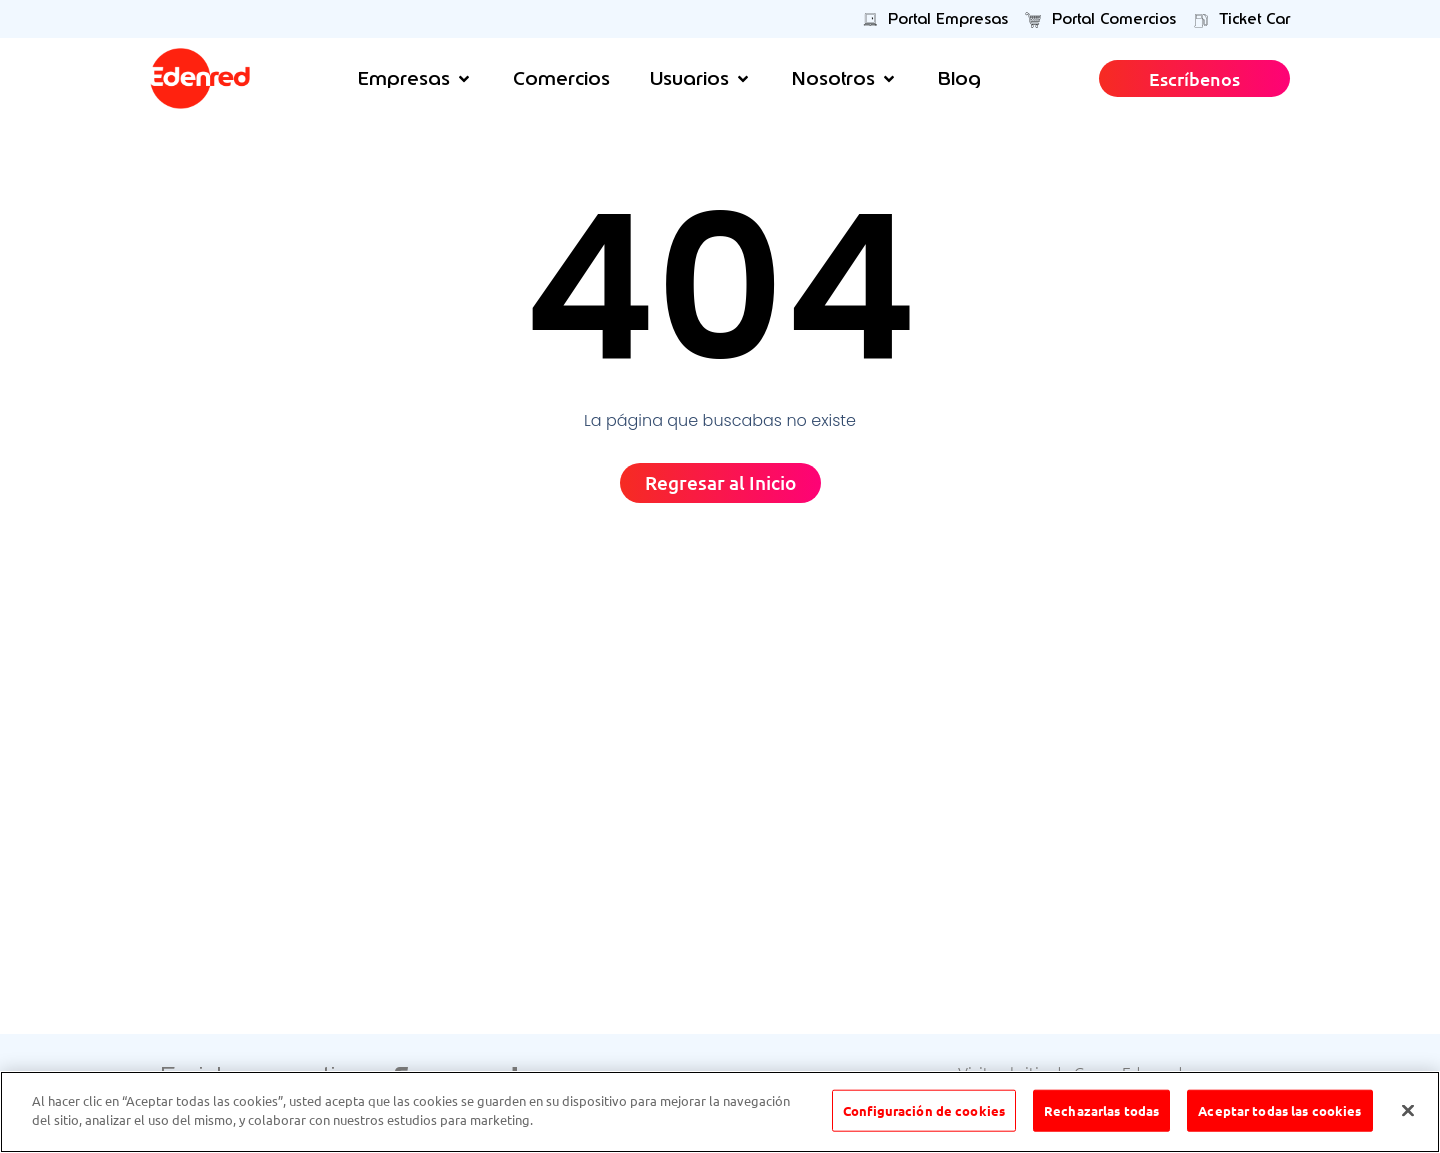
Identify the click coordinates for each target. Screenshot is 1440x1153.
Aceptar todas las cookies (1279, 1111)
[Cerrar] (1408, 1112)
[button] (415, 78)
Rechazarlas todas (1101, 1111)
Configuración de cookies (924, 1111)
